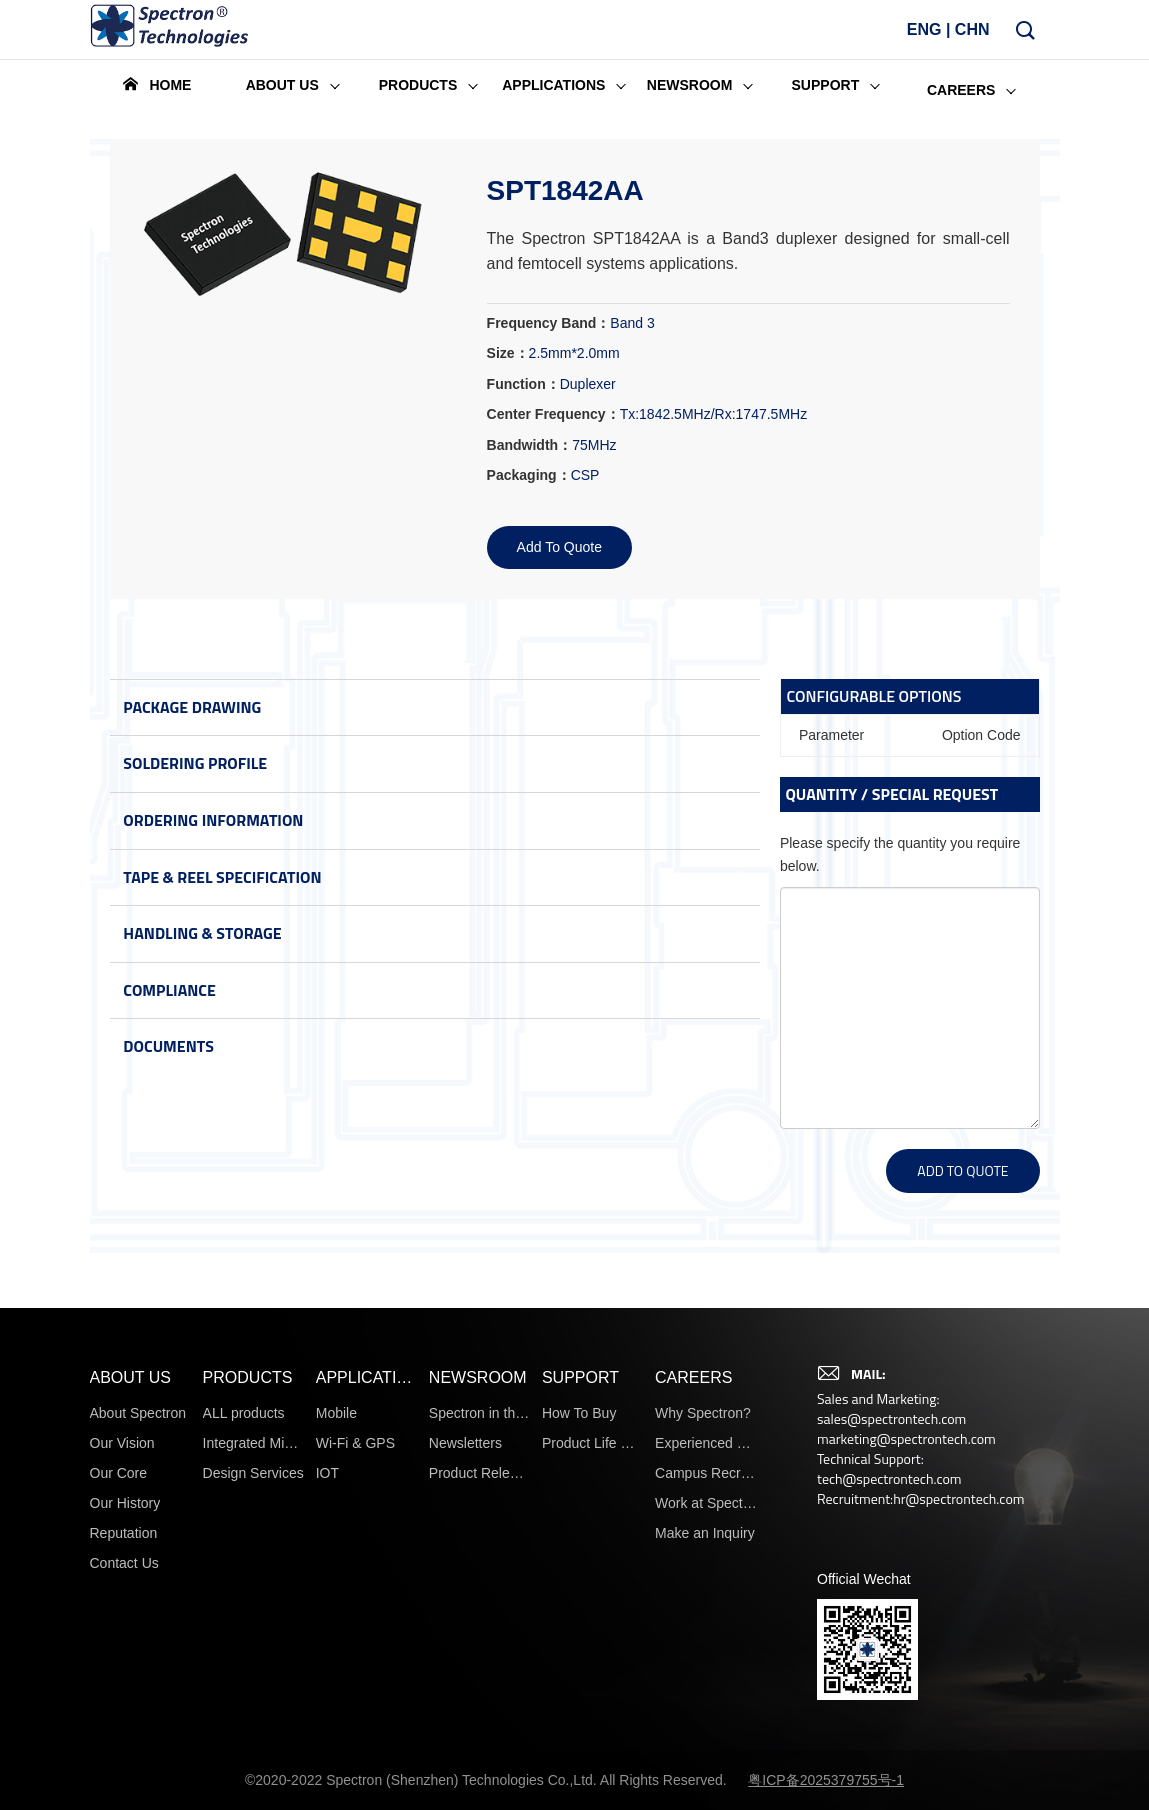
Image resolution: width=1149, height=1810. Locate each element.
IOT (327, 1751)
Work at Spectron (706, 1781)
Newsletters (465, 1721)
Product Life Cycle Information (593, 1721)
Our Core (119, 1751)
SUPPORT (580, 1655)
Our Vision (122, 1721)
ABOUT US (131, 1655)
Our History (125, 1781)
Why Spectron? (703, 1691)
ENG (924, 37)
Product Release (480, 1751)
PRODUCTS (248, 1655)
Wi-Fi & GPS (355, 1721)
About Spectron (138, 1691)
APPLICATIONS (367, 1655)
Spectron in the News (480, 1691)
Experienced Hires (706, 1721)
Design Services (253, 1751)
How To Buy (579, 1691)
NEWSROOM (478, 1655)
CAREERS (693, 1655)
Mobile (336, 1691)
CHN (972, 37)
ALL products (244, 1691)
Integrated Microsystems (254, 1721)
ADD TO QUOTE (962, 1170)
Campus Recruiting (706, 1751)
